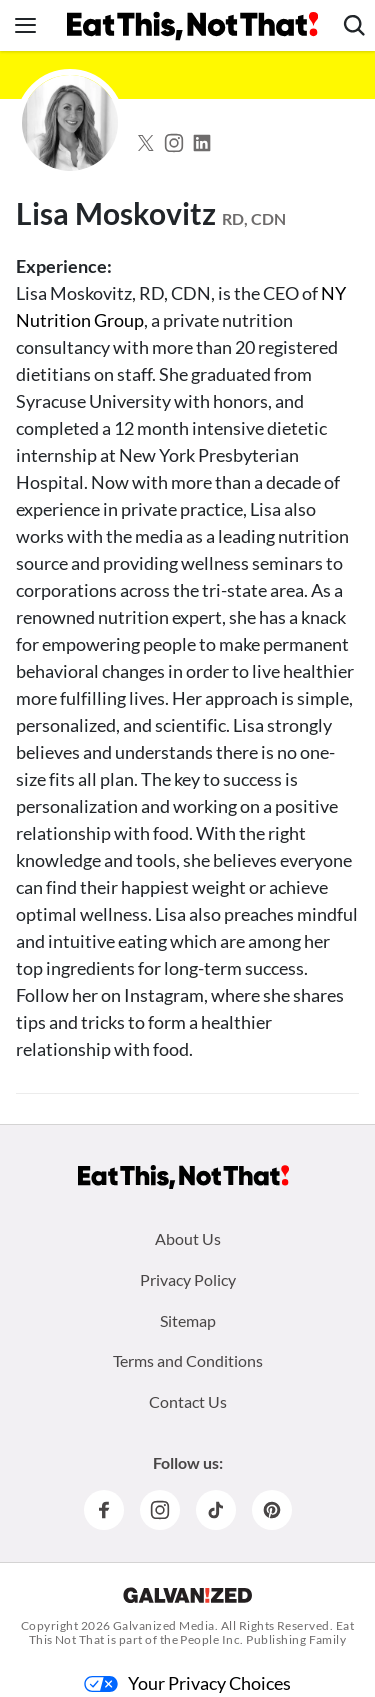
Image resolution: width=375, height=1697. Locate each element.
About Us (188, 1238)
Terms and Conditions (188, 1360)
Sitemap (188, 1320)
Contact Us (188, 1401)
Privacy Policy (188, 1279)
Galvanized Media (164, 1625)
